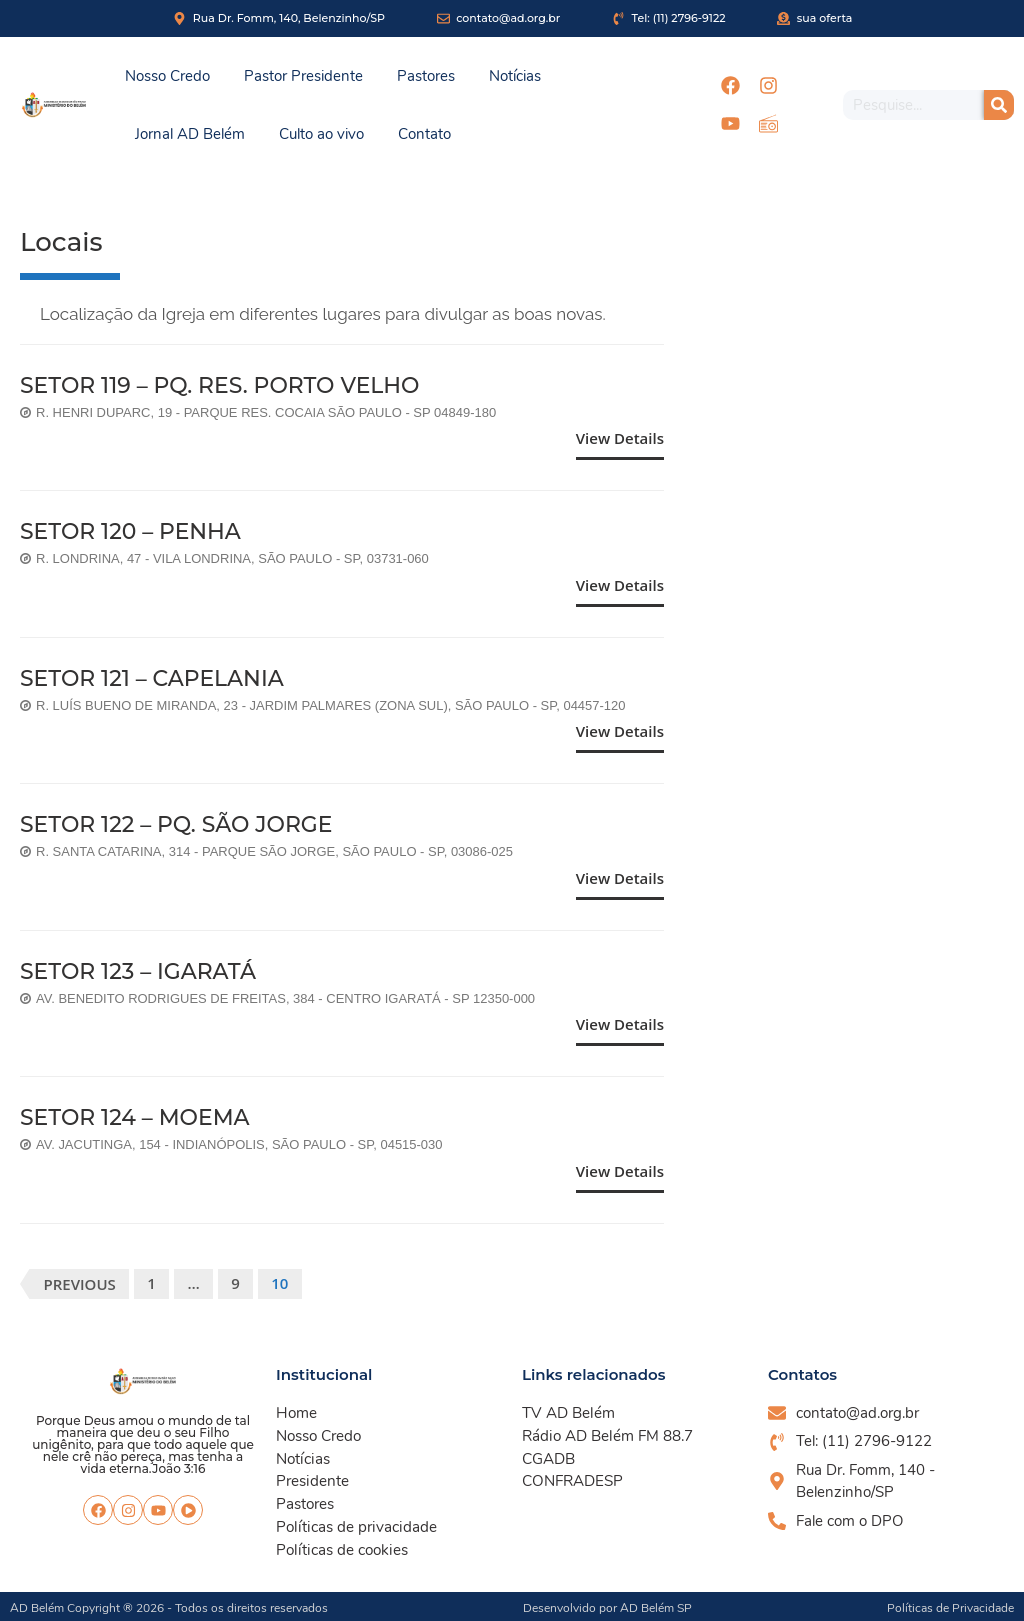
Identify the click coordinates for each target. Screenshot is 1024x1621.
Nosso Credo (167, 76)
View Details (620, 438)
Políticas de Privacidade (950, 1605)
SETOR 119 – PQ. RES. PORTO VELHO (220, 385)
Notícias (515, 76)
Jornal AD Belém (190, 134)
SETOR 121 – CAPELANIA (152, 678)
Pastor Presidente (303, 76)
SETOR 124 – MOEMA (135, 1117)
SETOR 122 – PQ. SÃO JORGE (177, 824)
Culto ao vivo (321, 134)
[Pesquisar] (999, 105)
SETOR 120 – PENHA (131, 531)
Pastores (426, 76)
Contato (424, 134)
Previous (80, 1284)
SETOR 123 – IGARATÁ (138, 971)
